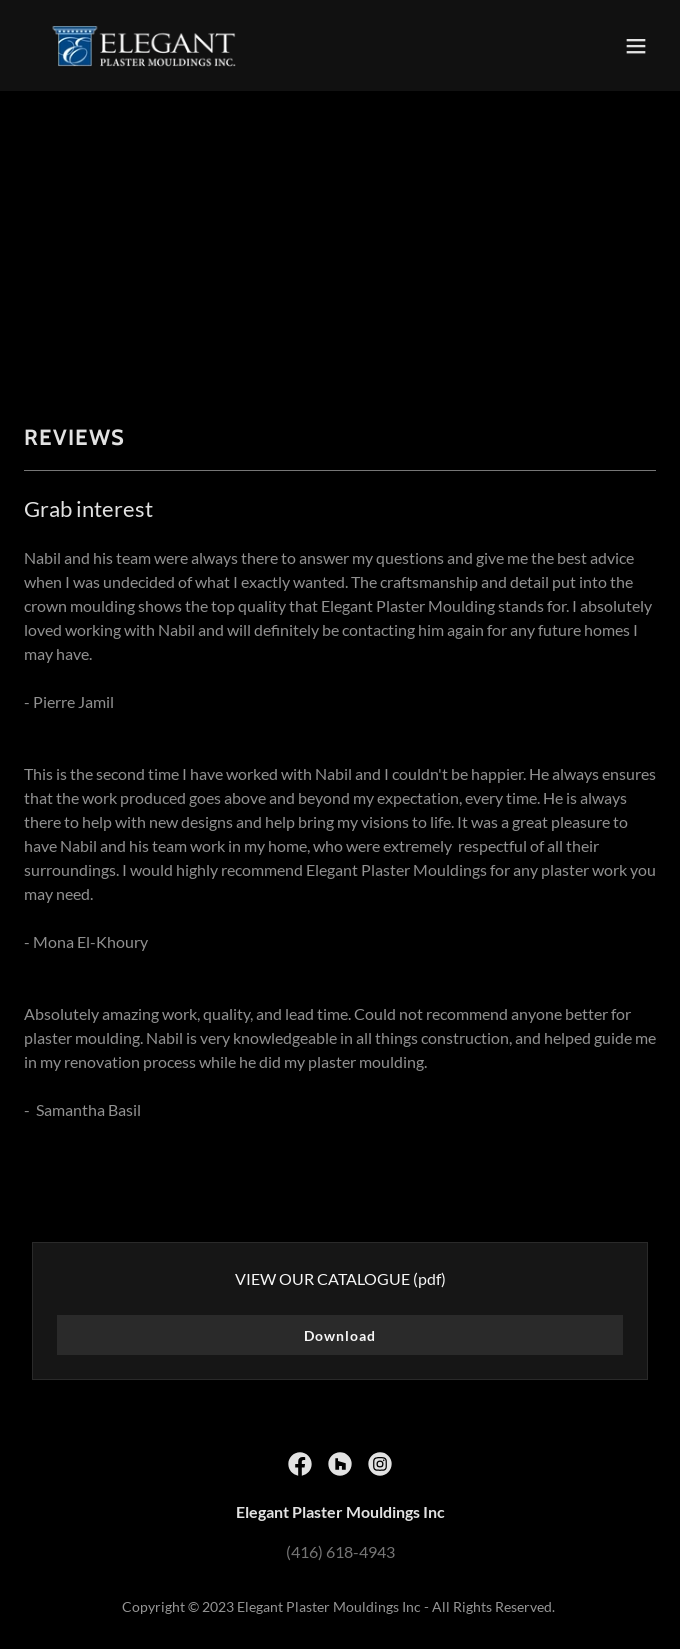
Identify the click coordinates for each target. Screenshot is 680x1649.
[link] (144, 45)
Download (339, 1335)
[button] (636, 46)
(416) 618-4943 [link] (340, 1551)
